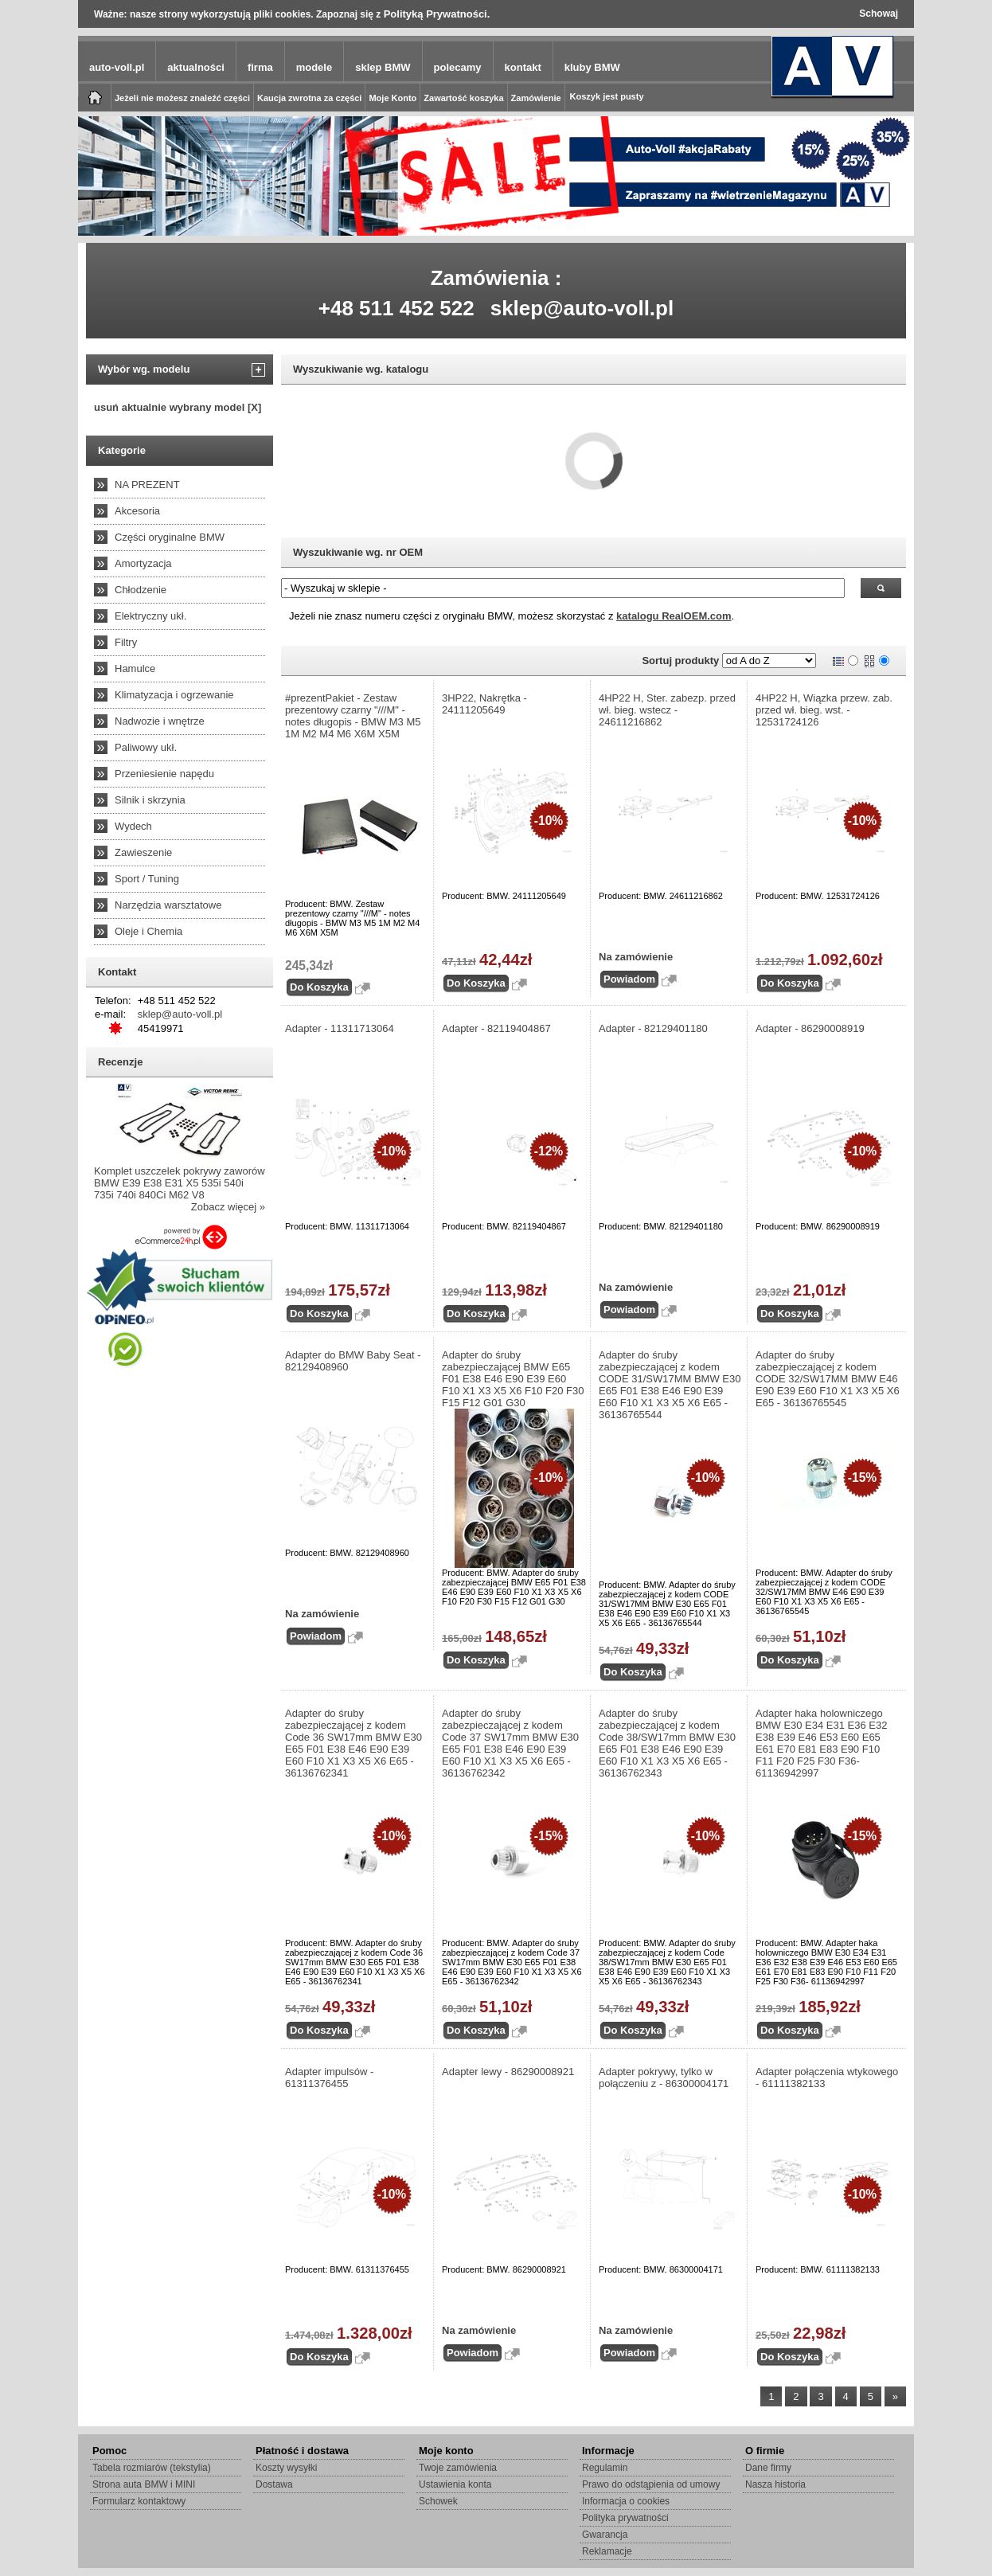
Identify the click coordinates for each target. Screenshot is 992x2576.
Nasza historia (775, 2484)
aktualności (196, 67)
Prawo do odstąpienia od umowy (651, 2484)
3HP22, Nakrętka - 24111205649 (484, 704)
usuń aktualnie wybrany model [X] (177, 407)
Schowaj (878, 13)
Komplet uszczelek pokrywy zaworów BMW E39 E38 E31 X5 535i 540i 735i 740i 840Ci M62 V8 (179, 1183)
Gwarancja (604, 2534)
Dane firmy (768, 2467)
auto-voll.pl (116, 67)
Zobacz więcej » (228, 1207)
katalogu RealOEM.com (673, 616)
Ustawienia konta (455, 2484)
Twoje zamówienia (458, 2467)
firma (260, 67)
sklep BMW (382, 67)
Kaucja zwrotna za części (309, 98)
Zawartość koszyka (463, 98)
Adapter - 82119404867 (496, 1028)
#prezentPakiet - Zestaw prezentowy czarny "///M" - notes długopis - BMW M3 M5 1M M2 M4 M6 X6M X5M (353, 716)
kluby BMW (592, 67)
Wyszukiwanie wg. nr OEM (358, 552)
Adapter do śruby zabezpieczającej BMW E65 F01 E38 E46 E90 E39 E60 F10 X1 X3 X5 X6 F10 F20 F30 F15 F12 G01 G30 (513, 1379)
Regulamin (604, 2467)
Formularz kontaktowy (139, 2501)
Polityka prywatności (625, 2517)
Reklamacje (607, 2551)
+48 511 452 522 (396, 308)
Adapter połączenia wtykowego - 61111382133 (827, 2077)
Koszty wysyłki (286, 2467)
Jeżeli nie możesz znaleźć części (182, 98)
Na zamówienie (636, 957)
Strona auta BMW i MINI (143, 2484)
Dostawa (274, 2484)
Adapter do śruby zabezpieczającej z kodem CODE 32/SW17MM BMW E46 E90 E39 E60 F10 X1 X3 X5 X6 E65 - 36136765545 (828, 1379)
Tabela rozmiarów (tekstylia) (151, 2467)
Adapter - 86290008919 (810, 1028)
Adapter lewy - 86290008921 (508, 2072)
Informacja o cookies (626, 2501)
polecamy (458, 67)
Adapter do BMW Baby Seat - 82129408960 (353, 1361)
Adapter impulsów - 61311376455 (329, 2077)
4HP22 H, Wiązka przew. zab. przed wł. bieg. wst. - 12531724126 (824, 710)
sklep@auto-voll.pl (582, 308)
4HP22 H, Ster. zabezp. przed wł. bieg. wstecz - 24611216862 (667, 710)
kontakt (523, 67)
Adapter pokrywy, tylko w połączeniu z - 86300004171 (663, 2077)
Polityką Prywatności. (437, 14)
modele (314, 67)
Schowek (438, 2501)
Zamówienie (536, 98)
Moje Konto (392, 98)
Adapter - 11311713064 (339, 1028)
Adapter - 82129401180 (653, 1028)
